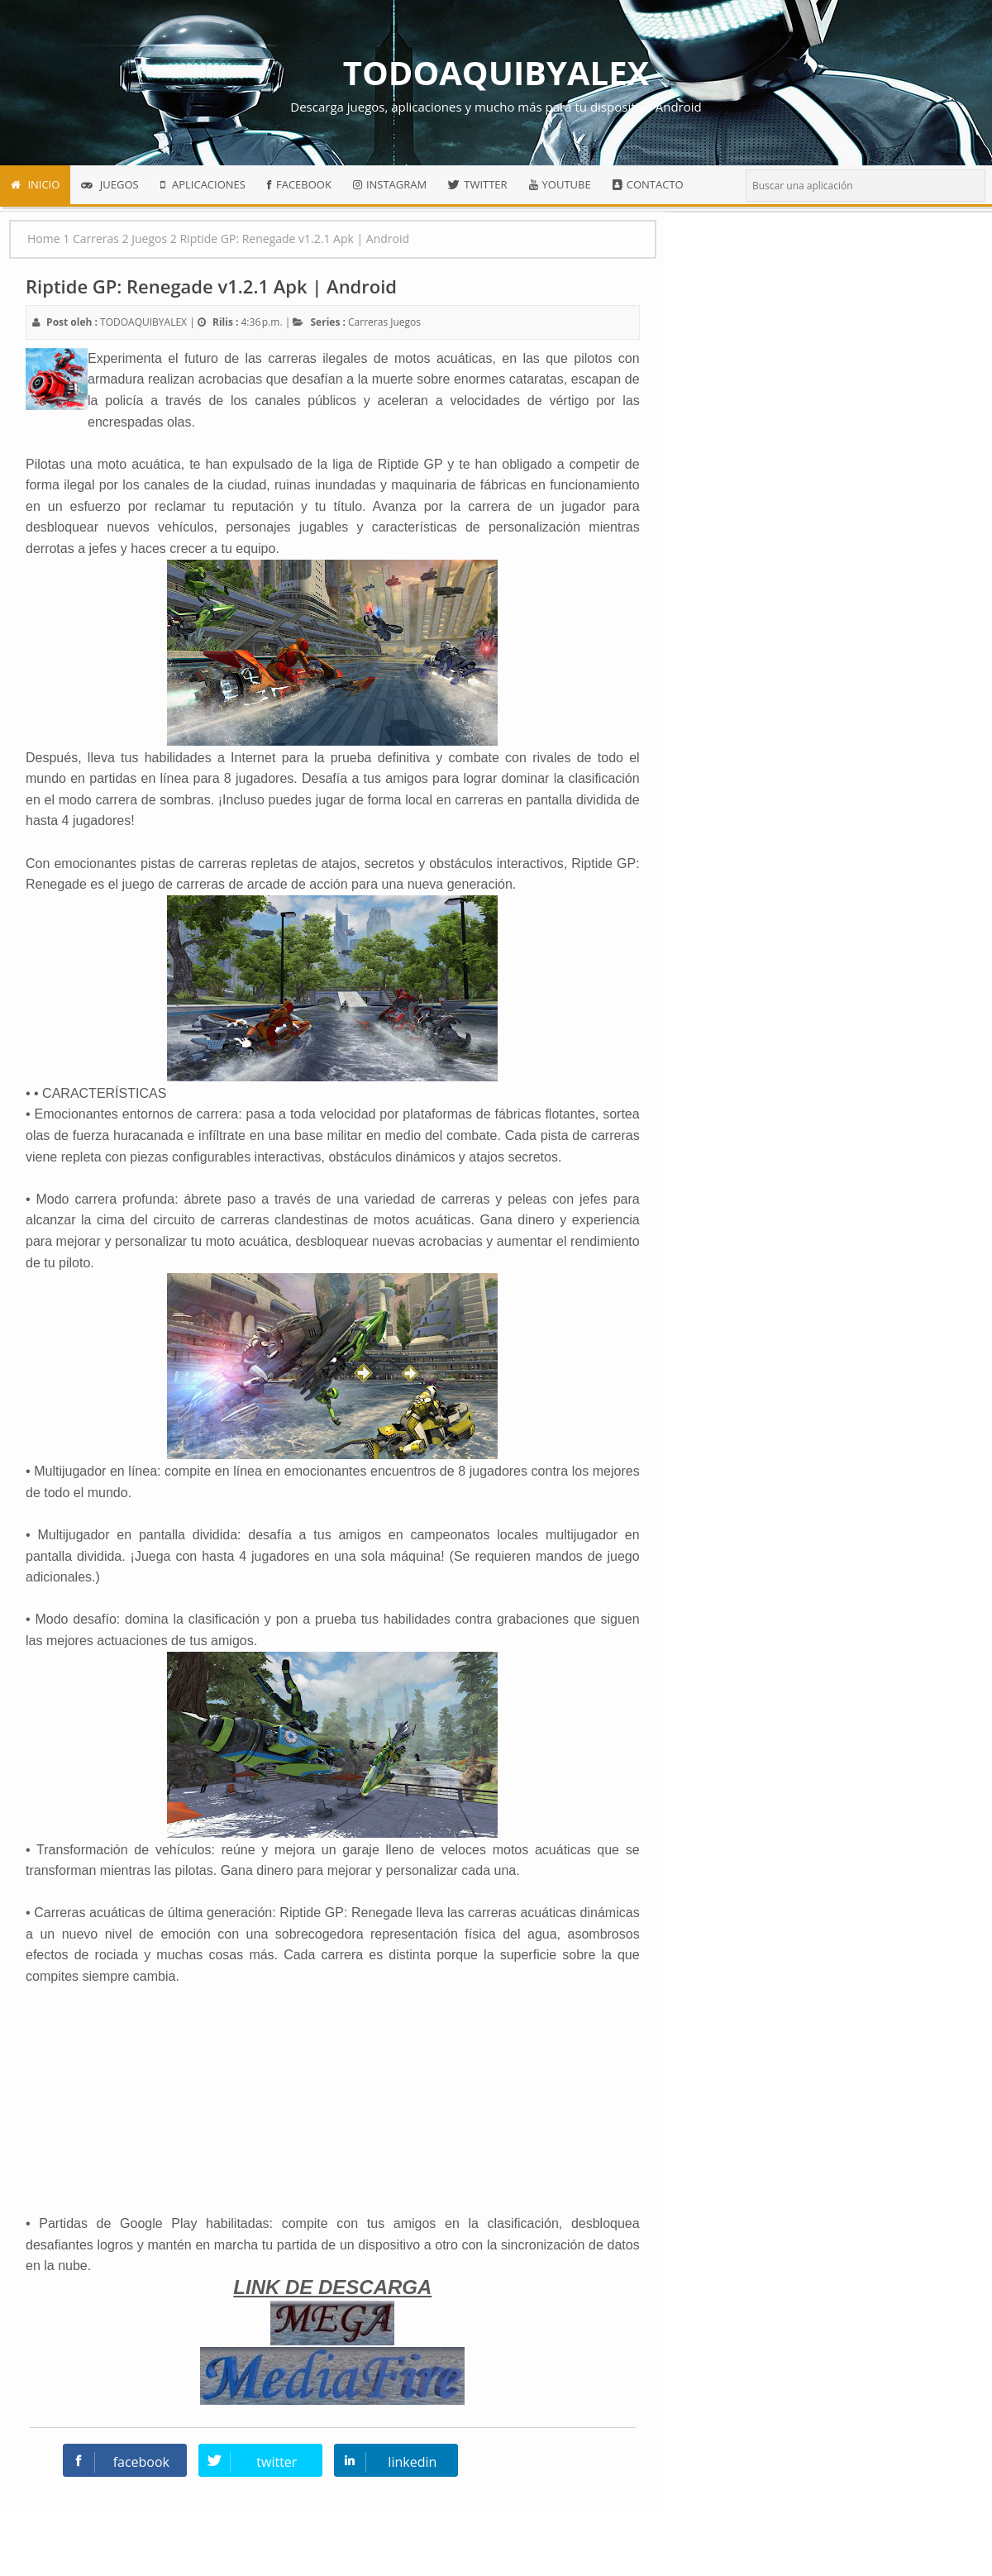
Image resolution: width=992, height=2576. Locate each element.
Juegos (405, 322)
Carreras (368, 322)
